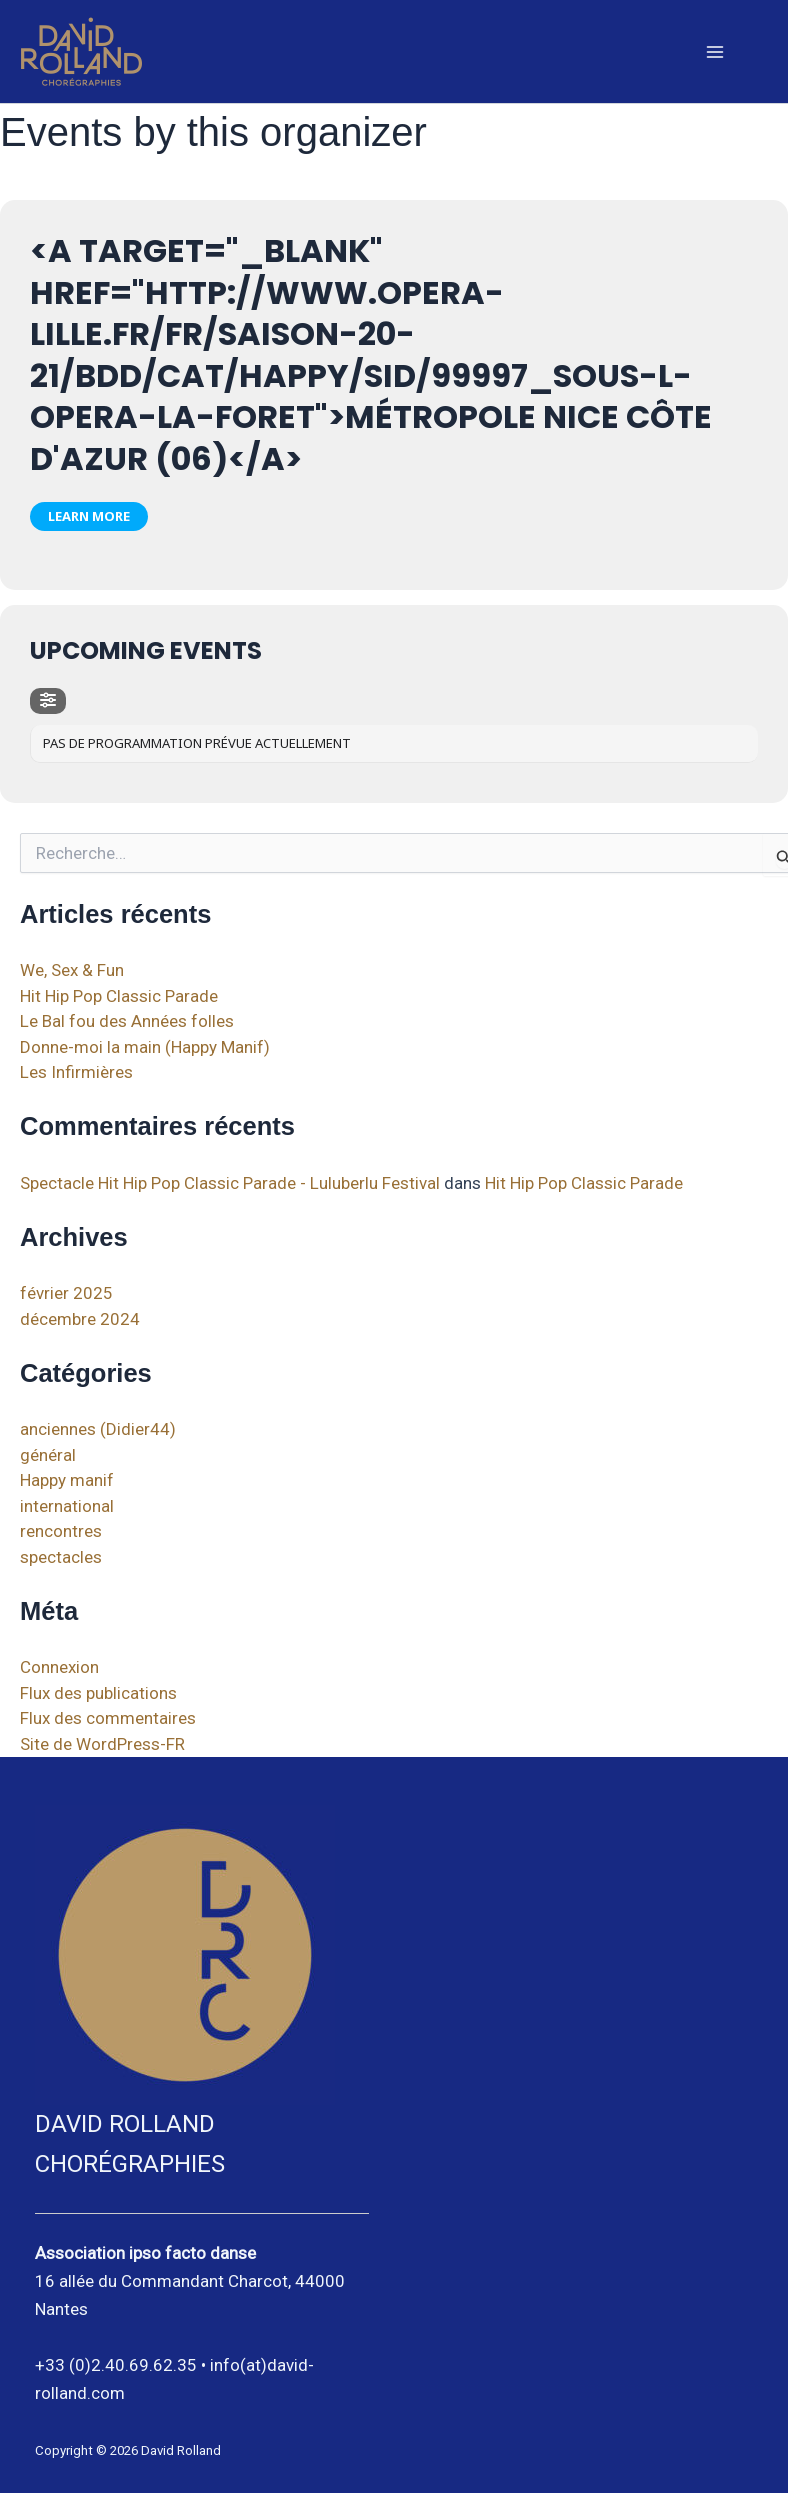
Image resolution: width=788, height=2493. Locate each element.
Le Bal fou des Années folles (127, 1021)
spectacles (61, 1557)
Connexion (59, 1667)
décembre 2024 (80, 1319)
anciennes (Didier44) (98, 1429)
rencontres (61, 1531)
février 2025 (66, 1293)
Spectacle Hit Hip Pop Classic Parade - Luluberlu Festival (230, 1183)
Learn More (89, 516)
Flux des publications (98, 1693)
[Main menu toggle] (716, 52)
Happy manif (67, 1480)
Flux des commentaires (108, 1718)
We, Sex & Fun (72, 970)
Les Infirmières (76, 1072)
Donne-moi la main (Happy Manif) (145, 1047)
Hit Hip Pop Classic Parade (119, 996)
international (67, 1506)
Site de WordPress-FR (102, 1744)
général (48, 1455)
